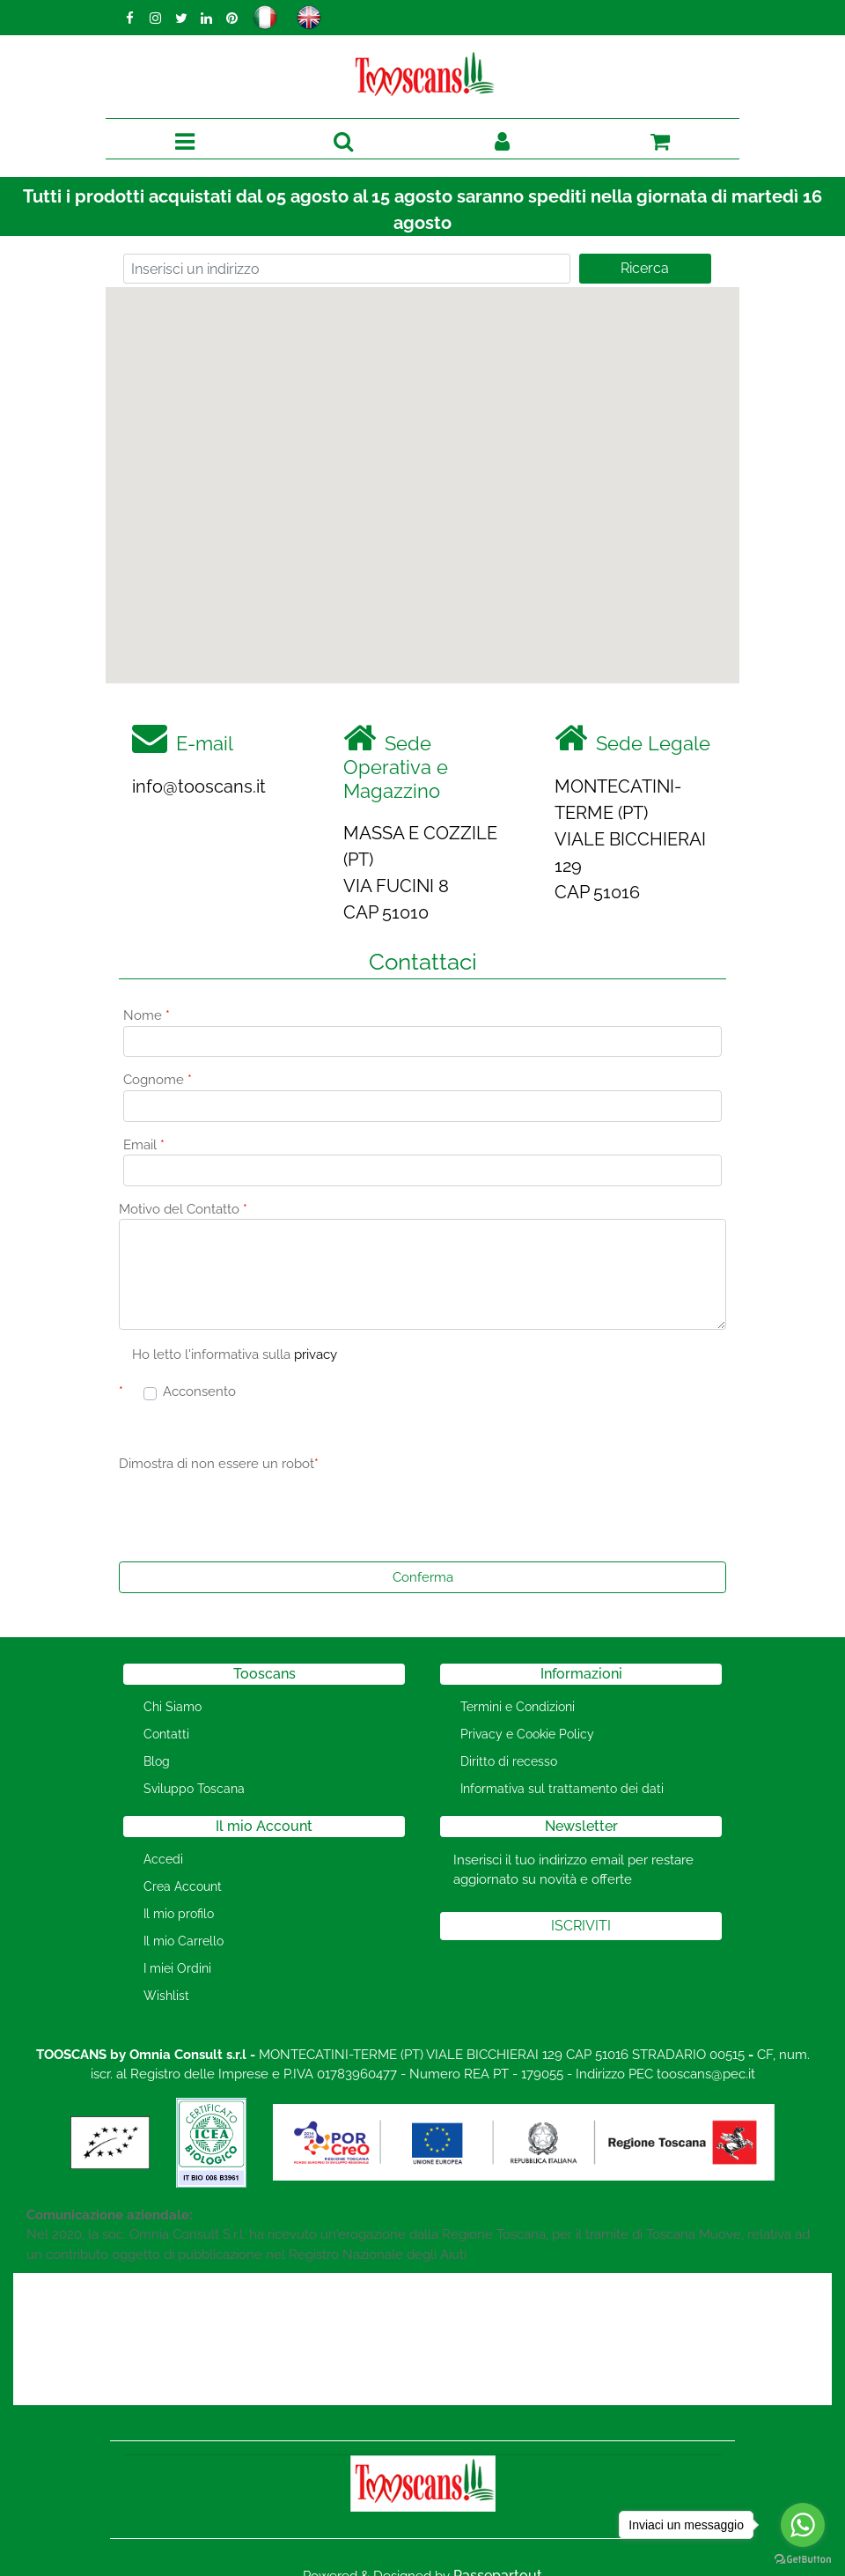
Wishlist (166, 1996)
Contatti (166, 1734)
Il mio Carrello (183, 1941)
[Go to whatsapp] (803, 2525)
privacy (315, 1354)
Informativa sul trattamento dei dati (562, 1789)
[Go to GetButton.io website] (803, 2558)
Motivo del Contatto (183, 1209)
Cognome (157, 1080)
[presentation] (252, 1514)
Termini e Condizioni (517, 1707)
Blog (156, 1761)
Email (144, 1145)
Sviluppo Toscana (194, 1789)
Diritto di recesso (508, 1761)
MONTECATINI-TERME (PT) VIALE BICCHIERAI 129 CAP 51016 (630, 839)
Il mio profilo (178, 1914)
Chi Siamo (172, 1707)
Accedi (163, 1859)
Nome (146, 1015)
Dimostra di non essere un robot (219, 1464)
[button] (344, 142)
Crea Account (182, 1886)
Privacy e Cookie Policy (527, 1734)
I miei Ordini (177, 1968)
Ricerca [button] (645, 268)
